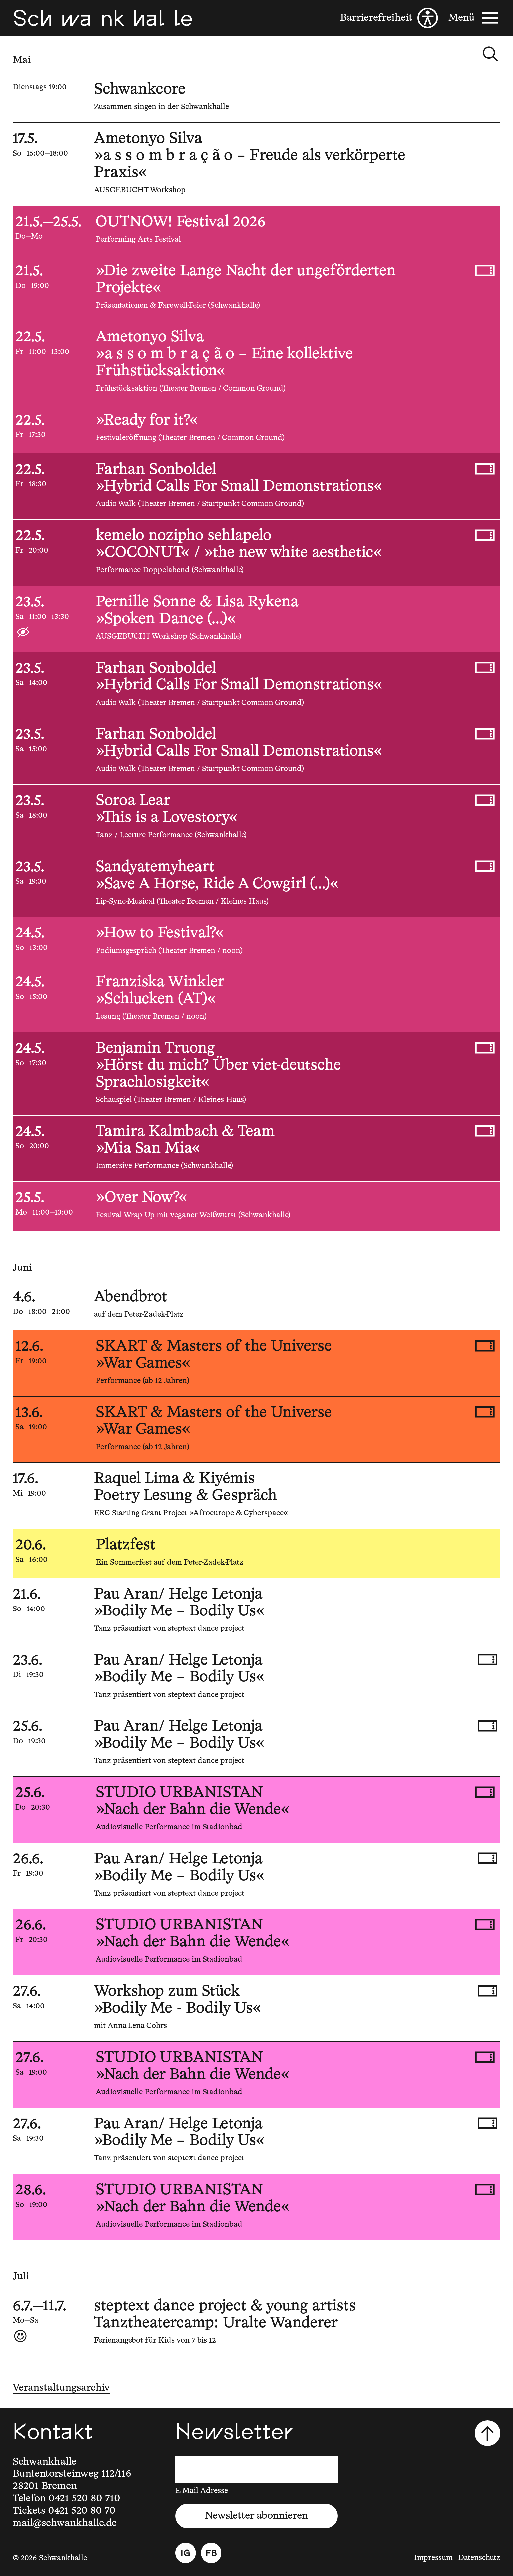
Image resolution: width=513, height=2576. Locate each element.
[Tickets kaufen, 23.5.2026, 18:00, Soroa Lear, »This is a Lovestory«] (485, 800)
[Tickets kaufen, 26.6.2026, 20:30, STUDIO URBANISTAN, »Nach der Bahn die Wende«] (485, 1924)
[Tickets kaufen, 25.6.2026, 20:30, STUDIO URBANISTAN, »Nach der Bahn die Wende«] (485, 1792)
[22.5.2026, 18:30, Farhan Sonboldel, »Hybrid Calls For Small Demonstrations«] (256, 486)
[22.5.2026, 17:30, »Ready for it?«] (256, 428)
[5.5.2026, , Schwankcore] (256, 97)
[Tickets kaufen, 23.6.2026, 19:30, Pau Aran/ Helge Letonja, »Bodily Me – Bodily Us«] (487, 1659)
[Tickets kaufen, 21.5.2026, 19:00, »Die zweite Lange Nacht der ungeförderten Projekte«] (485, 270)
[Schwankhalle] (103, 18)
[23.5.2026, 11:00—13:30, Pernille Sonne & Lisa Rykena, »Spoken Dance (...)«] (256, 619)
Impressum (433, 2558)
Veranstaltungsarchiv (61, 2388)
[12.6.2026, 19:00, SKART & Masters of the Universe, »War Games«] (256, 1363)
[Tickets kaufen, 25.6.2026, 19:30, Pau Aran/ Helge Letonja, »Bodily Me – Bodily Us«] (487, 1726)
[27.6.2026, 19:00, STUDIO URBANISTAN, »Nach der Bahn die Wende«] (256, 2075)
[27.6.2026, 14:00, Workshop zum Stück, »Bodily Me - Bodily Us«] (256, 2008)
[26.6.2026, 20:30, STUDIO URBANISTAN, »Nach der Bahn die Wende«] (256, 1942)
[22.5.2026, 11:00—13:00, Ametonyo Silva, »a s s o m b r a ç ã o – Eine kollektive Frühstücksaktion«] (256, 362)
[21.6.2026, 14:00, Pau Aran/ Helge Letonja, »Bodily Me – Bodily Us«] (256, 1611)
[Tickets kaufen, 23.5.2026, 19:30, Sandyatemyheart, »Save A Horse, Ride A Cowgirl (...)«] (485, 866)
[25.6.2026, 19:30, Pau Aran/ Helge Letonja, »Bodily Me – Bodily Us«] (256, 1743)
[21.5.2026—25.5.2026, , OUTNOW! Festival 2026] (256, 230)
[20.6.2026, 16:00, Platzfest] (256, 1553)
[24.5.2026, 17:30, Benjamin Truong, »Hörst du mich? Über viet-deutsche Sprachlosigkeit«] (256, 1073)
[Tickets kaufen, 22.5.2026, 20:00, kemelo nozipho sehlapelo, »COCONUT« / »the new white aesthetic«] (485, 535)
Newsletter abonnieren (256, 2516)
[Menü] (474, 18)
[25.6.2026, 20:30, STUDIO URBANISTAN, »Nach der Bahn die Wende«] (256, 1810)
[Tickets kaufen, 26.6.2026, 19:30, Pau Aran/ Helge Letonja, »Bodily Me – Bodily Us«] (487, 1858)
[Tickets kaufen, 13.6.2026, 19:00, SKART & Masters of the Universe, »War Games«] (485, 1412)
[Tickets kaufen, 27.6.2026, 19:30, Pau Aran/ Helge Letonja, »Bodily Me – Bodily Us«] (487, 2123)
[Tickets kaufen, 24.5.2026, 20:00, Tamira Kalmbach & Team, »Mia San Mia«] (485, 1131)
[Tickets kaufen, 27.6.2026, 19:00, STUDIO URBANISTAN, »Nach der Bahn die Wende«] (485, 2057)
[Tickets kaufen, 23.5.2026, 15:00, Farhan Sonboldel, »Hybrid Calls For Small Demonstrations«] (485, 734)
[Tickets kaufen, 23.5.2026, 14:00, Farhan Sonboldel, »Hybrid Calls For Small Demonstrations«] (485, 667)
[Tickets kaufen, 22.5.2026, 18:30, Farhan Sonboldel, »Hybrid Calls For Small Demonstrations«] (485, 469)
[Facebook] (211, 2553)
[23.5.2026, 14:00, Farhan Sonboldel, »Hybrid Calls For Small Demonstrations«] (256, 685)
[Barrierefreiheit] (389, 18)
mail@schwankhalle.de (65, 2523)
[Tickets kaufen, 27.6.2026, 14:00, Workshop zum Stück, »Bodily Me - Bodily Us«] (487, 1991)
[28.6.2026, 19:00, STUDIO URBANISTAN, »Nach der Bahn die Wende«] (256, 2207)
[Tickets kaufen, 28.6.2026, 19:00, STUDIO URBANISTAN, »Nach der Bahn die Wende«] (485, 2189)
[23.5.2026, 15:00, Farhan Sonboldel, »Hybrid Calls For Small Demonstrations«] (256, 751)
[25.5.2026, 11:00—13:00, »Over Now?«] (256, 1206)
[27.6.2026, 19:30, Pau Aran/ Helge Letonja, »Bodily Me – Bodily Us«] (256, 2141)
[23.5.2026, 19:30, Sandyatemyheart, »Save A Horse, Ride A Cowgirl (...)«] (256, 884)
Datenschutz (479, 2558)
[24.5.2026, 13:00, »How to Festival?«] (256, 941)
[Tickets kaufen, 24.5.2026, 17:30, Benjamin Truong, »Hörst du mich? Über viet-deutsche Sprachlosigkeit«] (485, 1048)
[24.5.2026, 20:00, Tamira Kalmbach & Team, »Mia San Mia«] (256, 1149)
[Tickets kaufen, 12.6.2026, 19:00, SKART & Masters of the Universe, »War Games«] (485, 1346)
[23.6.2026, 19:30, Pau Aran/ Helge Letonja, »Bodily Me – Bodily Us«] (256, 1677)
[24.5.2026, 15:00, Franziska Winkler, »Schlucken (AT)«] (256, 999)
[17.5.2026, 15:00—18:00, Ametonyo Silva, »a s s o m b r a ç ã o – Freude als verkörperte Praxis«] (256, 164)
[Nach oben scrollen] (487, 2433)
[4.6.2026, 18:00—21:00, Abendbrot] (256, 1305)
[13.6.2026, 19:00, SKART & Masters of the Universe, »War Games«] (256, 1430)
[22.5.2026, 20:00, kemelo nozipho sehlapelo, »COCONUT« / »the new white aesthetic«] (256, 553)
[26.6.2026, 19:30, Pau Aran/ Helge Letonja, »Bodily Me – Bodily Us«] (256, 1876)
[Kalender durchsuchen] (490, 54)
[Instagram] (185, 2553)
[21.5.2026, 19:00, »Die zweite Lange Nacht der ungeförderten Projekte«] (256, 288)
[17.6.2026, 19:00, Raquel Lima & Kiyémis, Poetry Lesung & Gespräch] (256, 1496)
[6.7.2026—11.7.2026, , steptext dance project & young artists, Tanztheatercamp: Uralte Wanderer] (256, 2323)
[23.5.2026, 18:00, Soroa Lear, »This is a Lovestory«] (256, 818)
